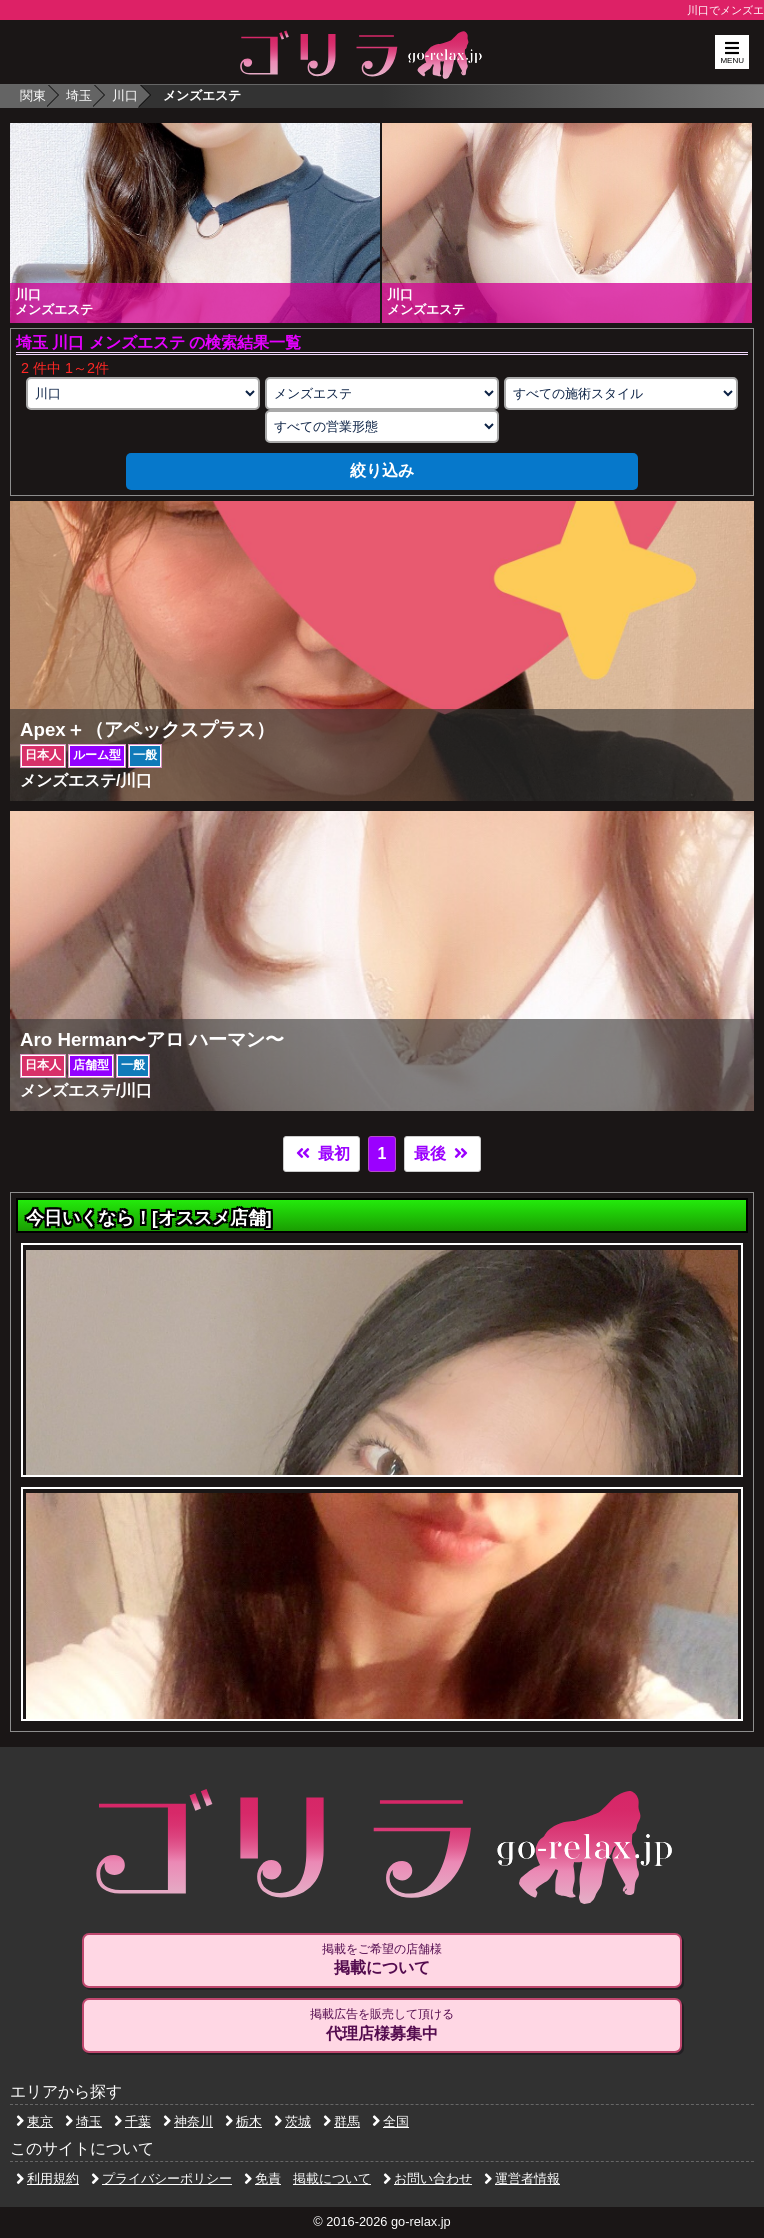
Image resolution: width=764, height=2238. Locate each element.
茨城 (292, 2121)
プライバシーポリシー (161, 2178)
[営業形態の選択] (382, 426)
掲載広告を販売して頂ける (381, 2025)
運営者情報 (522, 2178)
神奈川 (188, 2121)
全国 (390, 2121)
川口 (125, 95)
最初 (321, 1153)
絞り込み (382, 470)
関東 (33, 95)
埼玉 (79, 95)
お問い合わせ (427, 2178)
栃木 (243, 2121)
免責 (262, 2178)
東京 (34, 2121)
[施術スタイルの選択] (621, 393)
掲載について (332, 2178)
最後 (442, 1153)
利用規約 (47, 2178)
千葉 (132, 2121)
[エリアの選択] (143, 393)
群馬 (341, 2121)
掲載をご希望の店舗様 (381, 1960)
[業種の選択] (382, 393)
